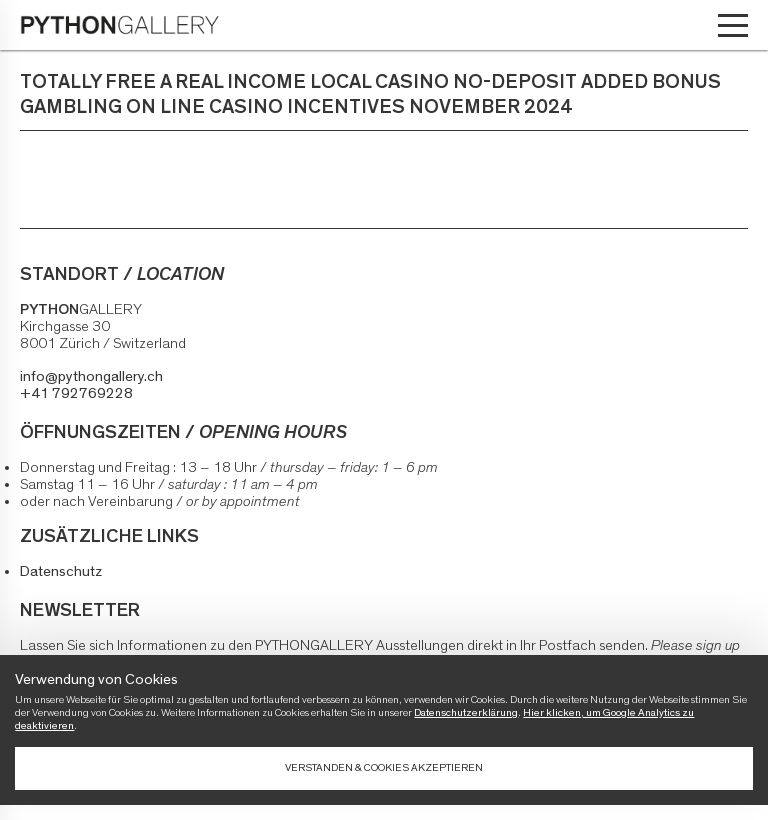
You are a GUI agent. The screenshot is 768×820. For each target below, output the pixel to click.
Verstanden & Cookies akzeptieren (384, 767)
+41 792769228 (76, 393)
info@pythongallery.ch (91, 376)
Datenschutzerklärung (466, 712)
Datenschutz (61, 571)
